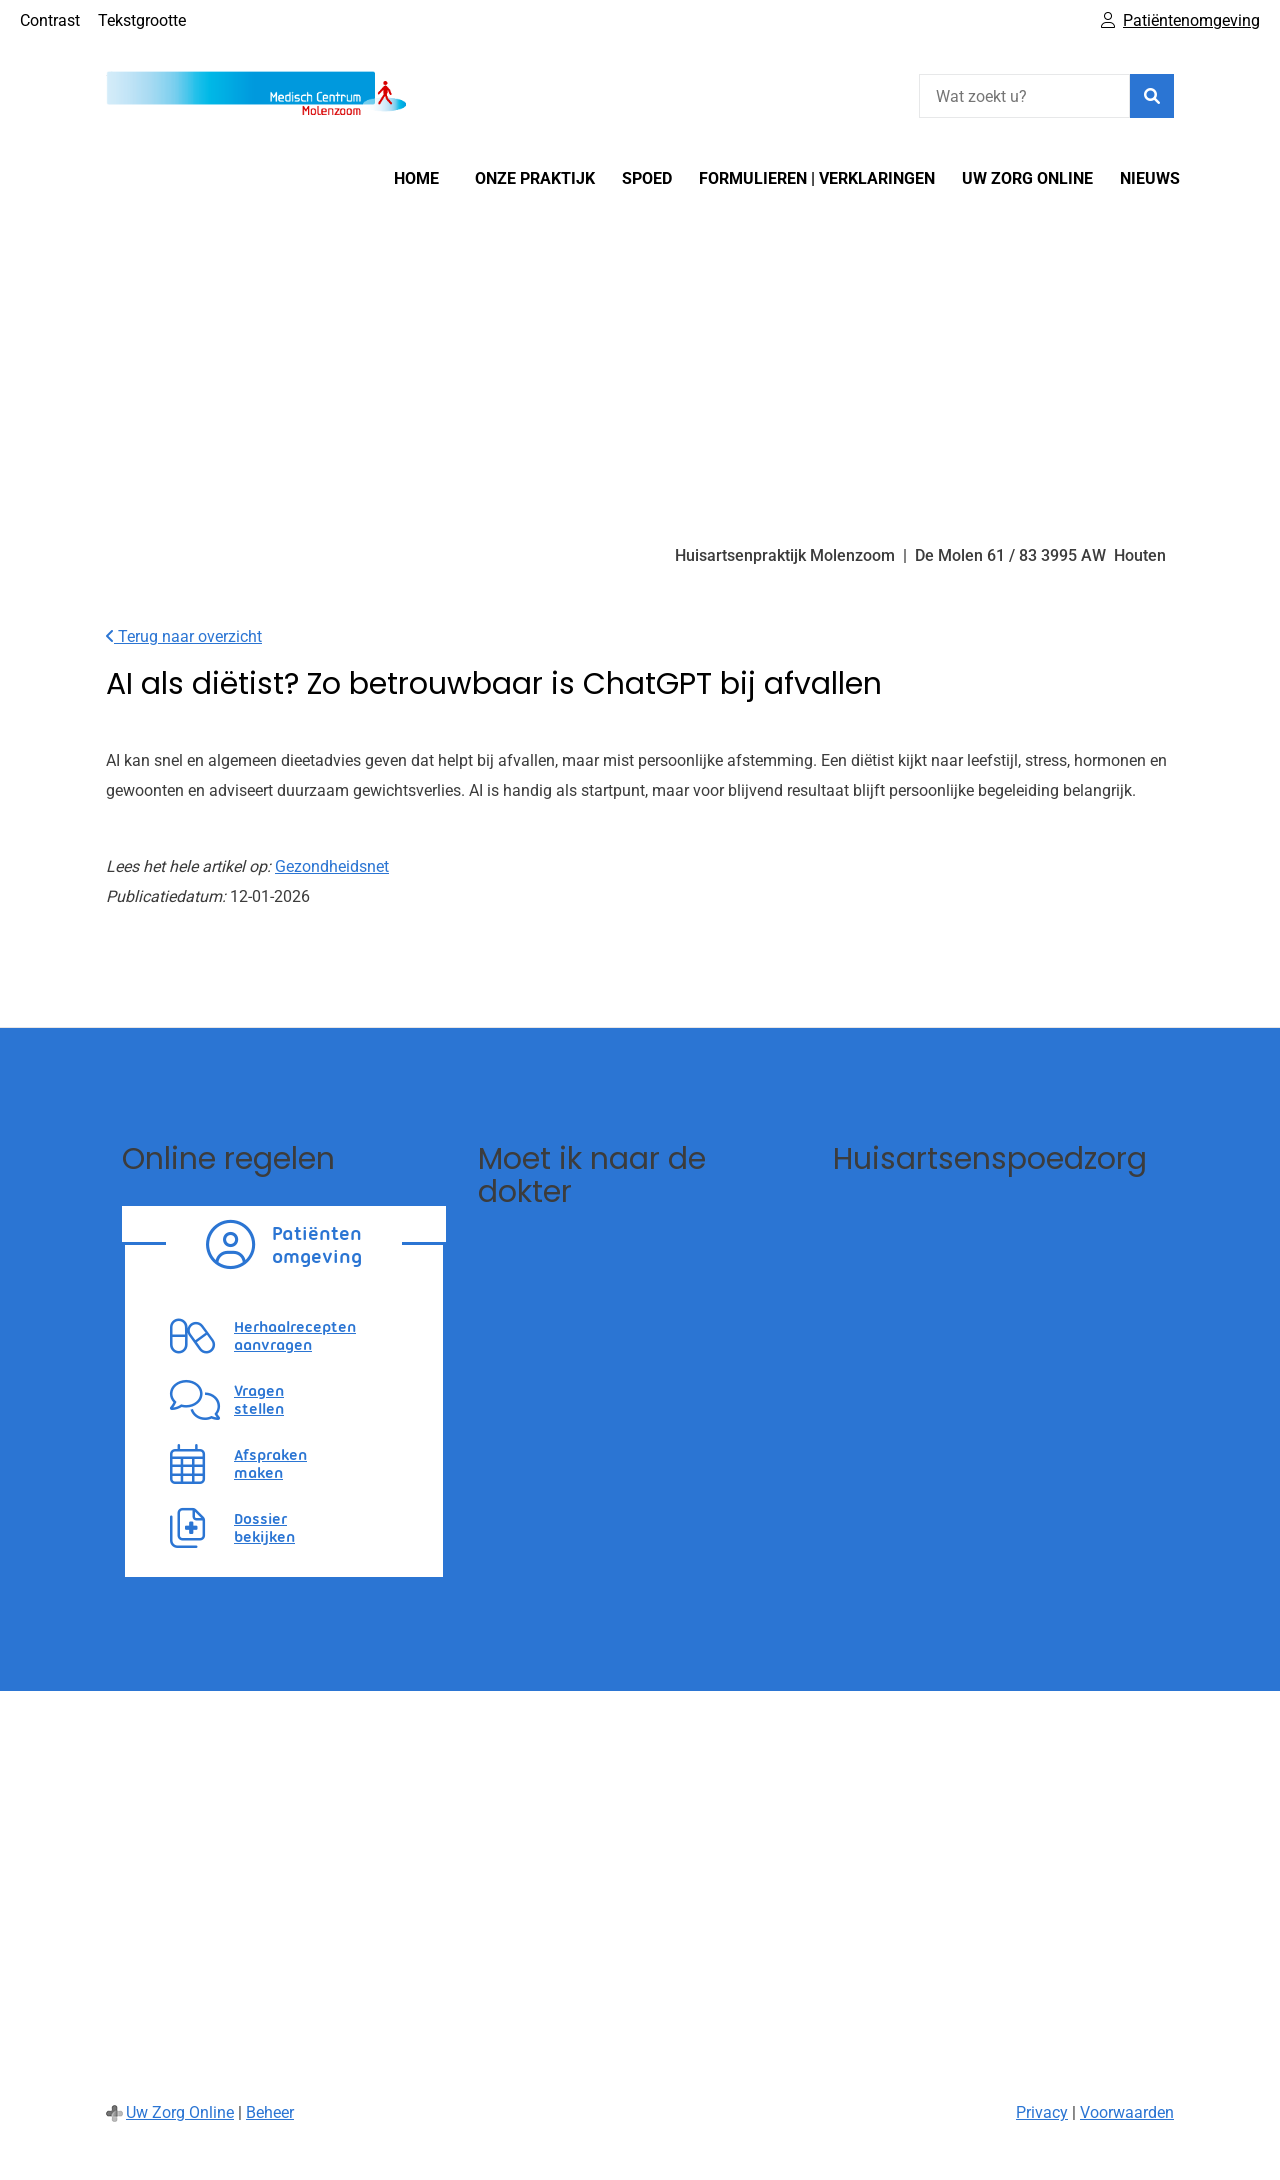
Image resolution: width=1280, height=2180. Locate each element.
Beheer (270, 2112)
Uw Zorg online (1027, 178)
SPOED (647, 178)
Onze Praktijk (535, 178)
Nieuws (1150, 178)
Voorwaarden (1127, 2112)
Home (416, 178)
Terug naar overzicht (184, 636)
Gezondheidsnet (332, 866)
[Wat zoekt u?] (1024, 96)
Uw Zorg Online (180, 2112)
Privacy (1042, 2112)
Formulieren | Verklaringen (817, 178)
